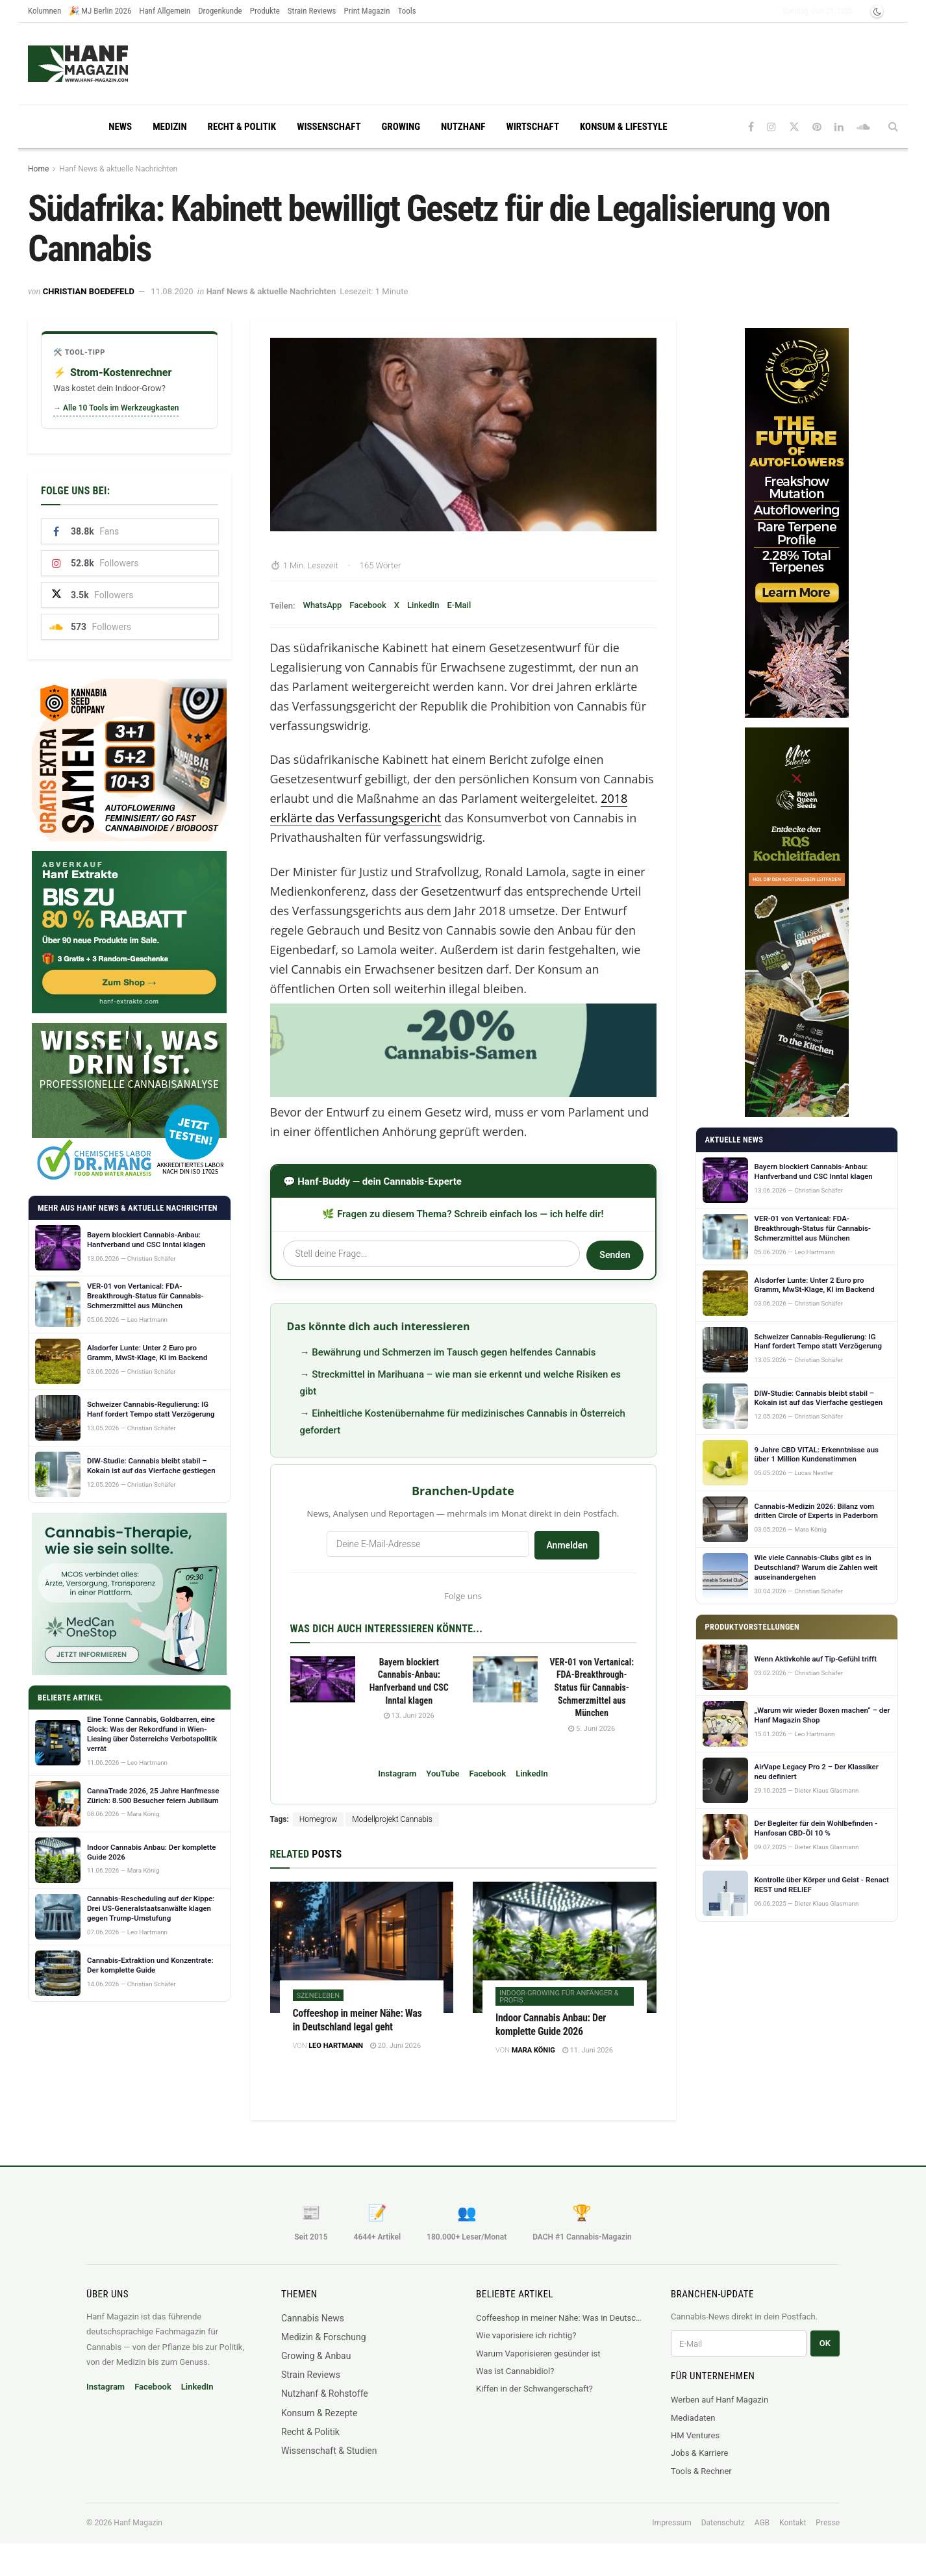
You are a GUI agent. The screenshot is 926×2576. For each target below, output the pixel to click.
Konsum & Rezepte (319, 2413)
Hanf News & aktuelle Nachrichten (118, 168)
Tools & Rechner (701, 2471)
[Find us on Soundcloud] (863, 127)
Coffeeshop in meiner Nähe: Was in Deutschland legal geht (560, 2318)
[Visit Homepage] (103, 63)
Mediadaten (693, 2418)
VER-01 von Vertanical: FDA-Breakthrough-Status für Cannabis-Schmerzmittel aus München (591, 1687)
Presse (828, 2522)
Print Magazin (367, 11)
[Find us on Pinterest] (816, 127)
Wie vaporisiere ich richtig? (526, 2335)
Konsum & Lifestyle (624, 127)
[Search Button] (893, 126)
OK (825, 2343)
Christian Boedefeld (88, 291)
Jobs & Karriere (699, 2453)
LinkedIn (423, 605)
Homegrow (318, 1819)
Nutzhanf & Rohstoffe (324, 2393)
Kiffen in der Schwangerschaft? (534, 2388)
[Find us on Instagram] (771, 127)
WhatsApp (322, 605)
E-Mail (459, 605)
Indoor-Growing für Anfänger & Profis (559, 1996)
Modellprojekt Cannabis (392, 1819)
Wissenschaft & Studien (329, 2450)
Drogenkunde (220, 11)
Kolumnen (44, 11)
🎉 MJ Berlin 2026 (100, 11)
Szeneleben (318, 1995)
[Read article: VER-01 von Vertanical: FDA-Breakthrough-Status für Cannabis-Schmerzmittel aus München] (505, 1679)
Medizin (169, 127)
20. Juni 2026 (395, 2045)
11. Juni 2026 (587, 2050)
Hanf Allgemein (164, 11)
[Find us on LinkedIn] (839, 127)
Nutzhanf (463, 127)
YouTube (442, 1773)
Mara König (533, 2050)
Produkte (265, 11)
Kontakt (792, 2522)
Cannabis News (312, 2318)
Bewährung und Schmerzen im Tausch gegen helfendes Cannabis (453, 1352)
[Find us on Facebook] (751, 127)
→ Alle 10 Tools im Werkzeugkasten (116, 407)
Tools (407, 11)
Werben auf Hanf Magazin (719, 2400)
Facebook (367, 605)
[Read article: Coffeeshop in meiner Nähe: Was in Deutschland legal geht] (362, 1947)
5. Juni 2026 (591, 1728)
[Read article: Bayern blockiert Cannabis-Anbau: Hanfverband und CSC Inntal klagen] (322, 1679)
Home (38, 168)
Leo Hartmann (335, 2045)
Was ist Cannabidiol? (515, 2371)
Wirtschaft (532, 127)
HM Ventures (695, 2435)
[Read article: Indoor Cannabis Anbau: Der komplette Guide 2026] (565, 1947)
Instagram (397, 1773)
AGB (762, 2522)
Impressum (671, 2522)
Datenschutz (723, 2522)
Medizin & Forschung (323, 2337)
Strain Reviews (312, 11)
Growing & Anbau (316, 2356)
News (120, 127)
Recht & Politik (242, 127)
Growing (401, 127)
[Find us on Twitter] (794, 127)
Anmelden (567, 1545)
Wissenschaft (328, 127)
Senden (614, 1255)
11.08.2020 (172, 291)
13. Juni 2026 (409, 1715)
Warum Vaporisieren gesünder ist (538, 2353)
